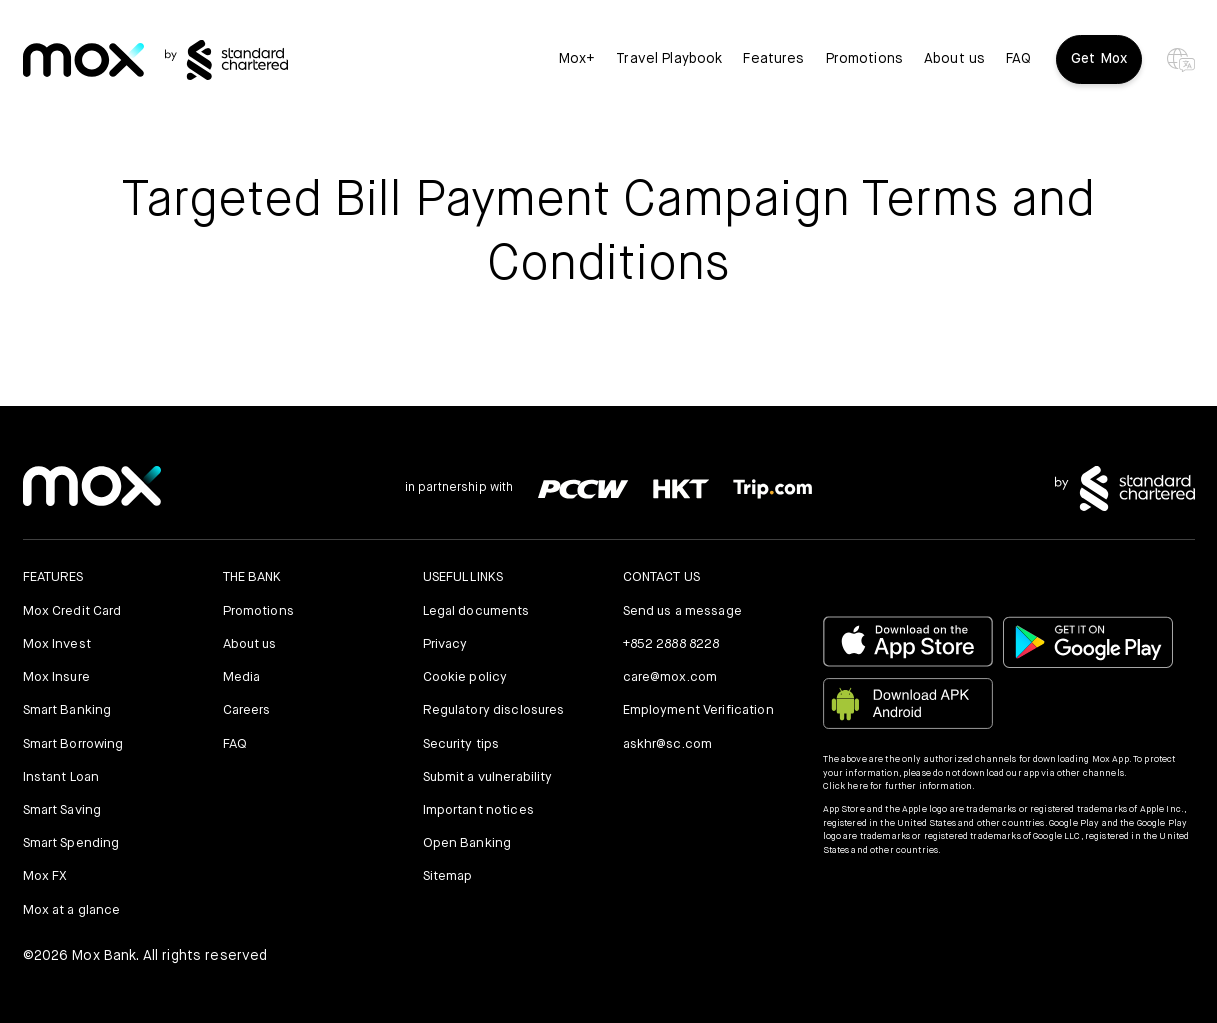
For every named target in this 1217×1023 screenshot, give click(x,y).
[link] (83, 60)
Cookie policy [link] (465, 677)
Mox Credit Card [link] (72, 611)
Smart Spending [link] (71, 843)
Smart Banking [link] (67, 710)
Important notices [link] (478, 810)
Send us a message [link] (682, 611)
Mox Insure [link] (56, 677)
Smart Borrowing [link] (73, 744)
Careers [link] (247, 710)
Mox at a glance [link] (72, 910)
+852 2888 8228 (671, 644)
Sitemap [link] (448, 876)
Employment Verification (698, 710)
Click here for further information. (899, 786)
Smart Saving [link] (62, 810)
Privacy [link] (445, 644)
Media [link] (242, 677)
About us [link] (954, 60)
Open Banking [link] (467, 843)
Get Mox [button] (1099, 59)
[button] (946, 889)
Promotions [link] (864, 60)
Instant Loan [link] (61, 777)
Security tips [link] (461, 744)
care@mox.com (670, 677)
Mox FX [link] (45, 876)
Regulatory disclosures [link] (494, 710)
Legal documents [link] (476, 611)
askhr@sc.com (668, 744)
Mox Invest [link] (57, 644)
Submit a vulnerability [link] (488, 777)
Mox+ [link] (577, 60)
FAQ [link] (1018, 60)
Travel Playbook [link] (669, 60)
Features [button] (773, 60)
